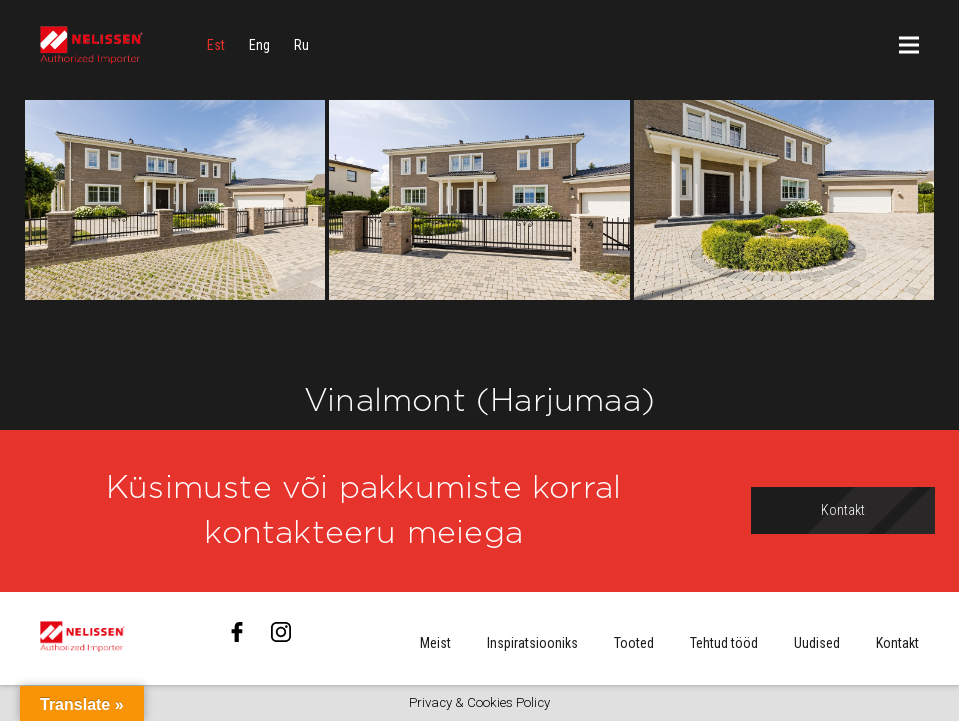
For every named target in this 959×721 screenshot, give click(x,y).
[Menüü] (909, 45)
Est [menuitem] (216, 45)
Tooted (634, 643)
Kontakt (897, 643)
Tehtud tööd (724, 643)
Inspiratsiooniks (532, 643)
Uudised (817, 643)
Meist (435, 643)
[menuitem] (216, 45)
